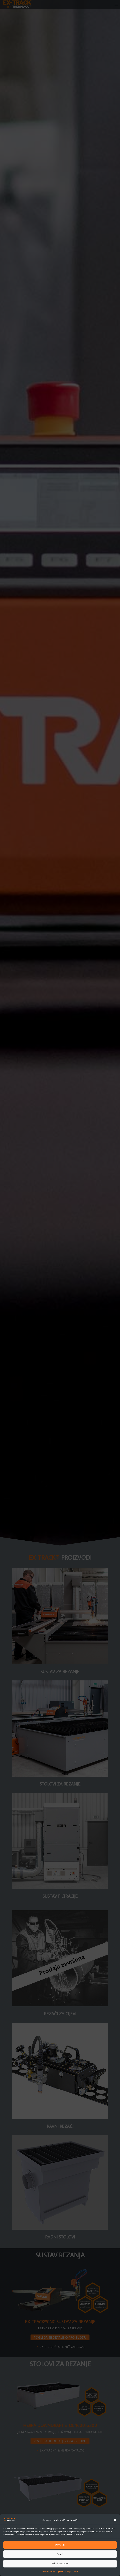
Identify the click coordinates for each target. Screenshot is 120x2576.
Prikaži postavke (60, 2563)
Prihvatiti (60, 2544)
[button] (115, 2520)
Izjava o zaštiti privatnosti (67, 2571)
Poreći (60, 2554)
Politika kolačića (48, 2571)
